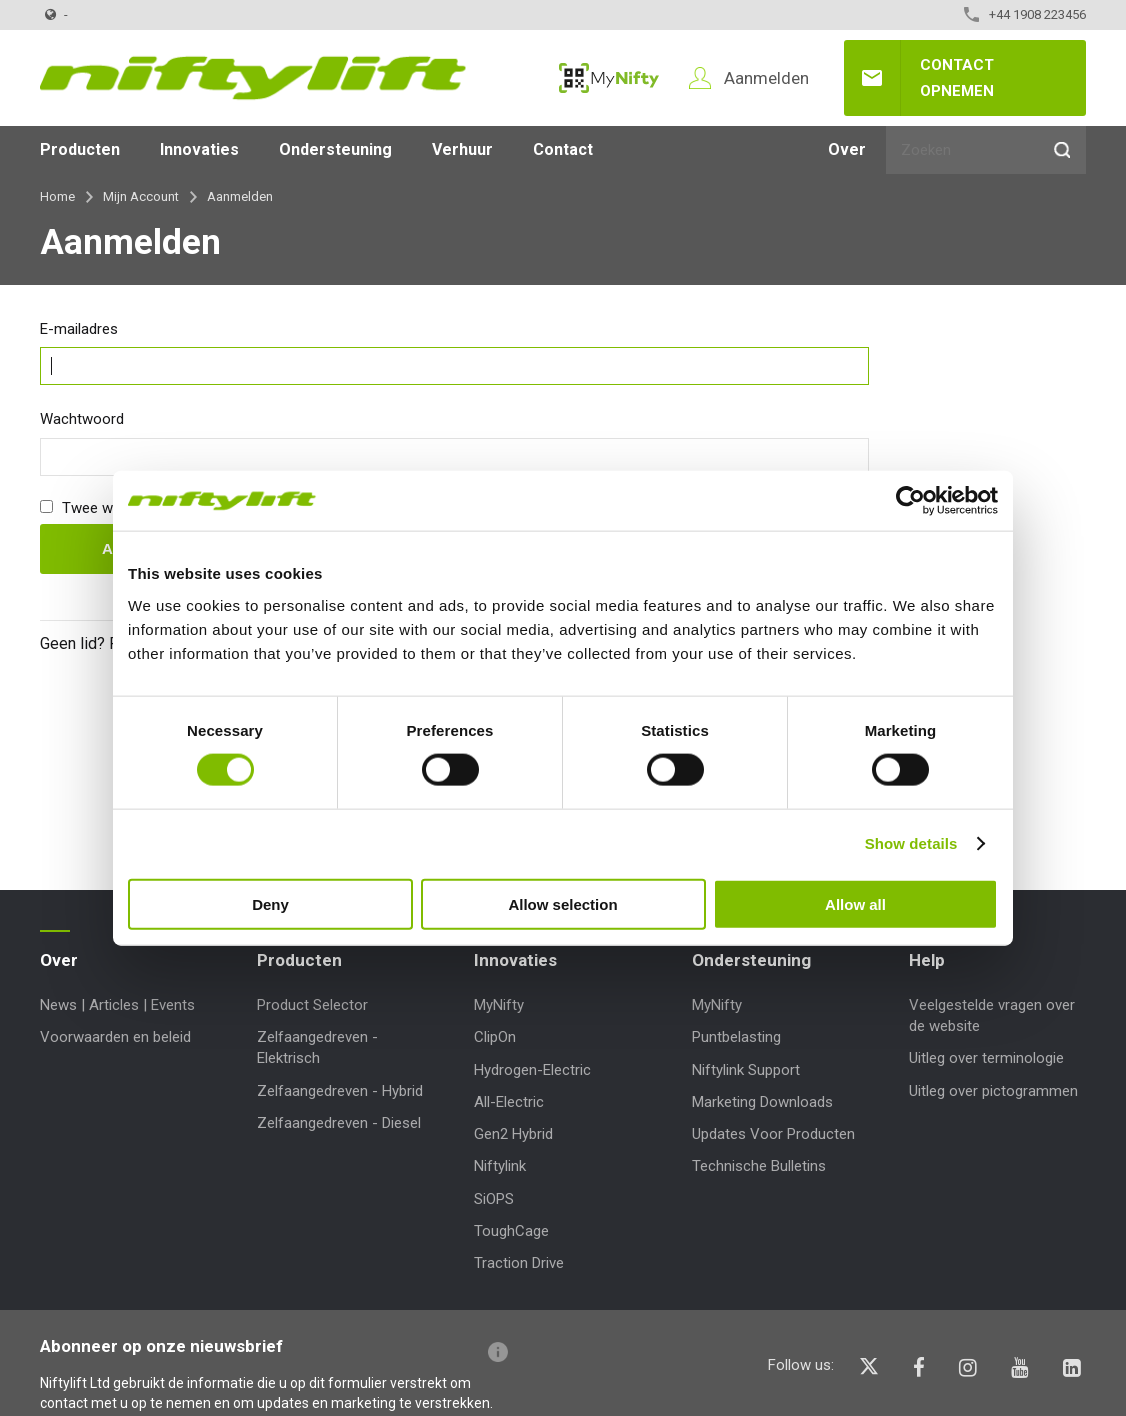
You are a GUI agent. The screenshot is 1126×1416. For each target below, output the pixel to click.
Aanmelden (766, 78)
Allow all (855, 903)
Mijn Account (141, 196)
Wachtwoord (82, 419)
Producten (80, 149)
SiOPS (494, 1199)
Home (57, 196)
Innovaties (199, 149)
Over (847, 149)
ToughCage (511, 1231)
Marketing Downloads (762, 1102)
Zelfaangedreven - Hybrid (340, 1091)
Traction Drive (519, 1263)
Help (927, 960)
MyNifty (609, 78)
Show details (911, 843)
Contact (563, 149)
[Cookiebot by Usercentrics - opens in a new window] (910, 501)
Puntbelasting (736, 1037)
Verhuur (462, 149)
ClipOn (495, 1037)
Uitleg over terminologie (986, 1058)
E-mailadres (79, 329)
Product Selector (312, 1005)
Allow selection (562, 903)
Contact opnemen (957, 78)
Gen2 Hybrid (513, 1134)
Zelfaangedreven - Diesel (339, 1123)
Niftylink (500, 1166)
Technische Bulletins (759, 1166)
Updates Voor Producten (773, 1134)
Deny (270, 903)
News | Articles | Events (117, 1005)
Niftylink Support (746, 1070)
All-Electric (509, 1102)
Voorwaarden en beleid (115, 1037)
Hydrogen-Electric (532, 1070)
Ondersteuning (335, 149)
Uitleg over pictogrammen (993, 1091)
